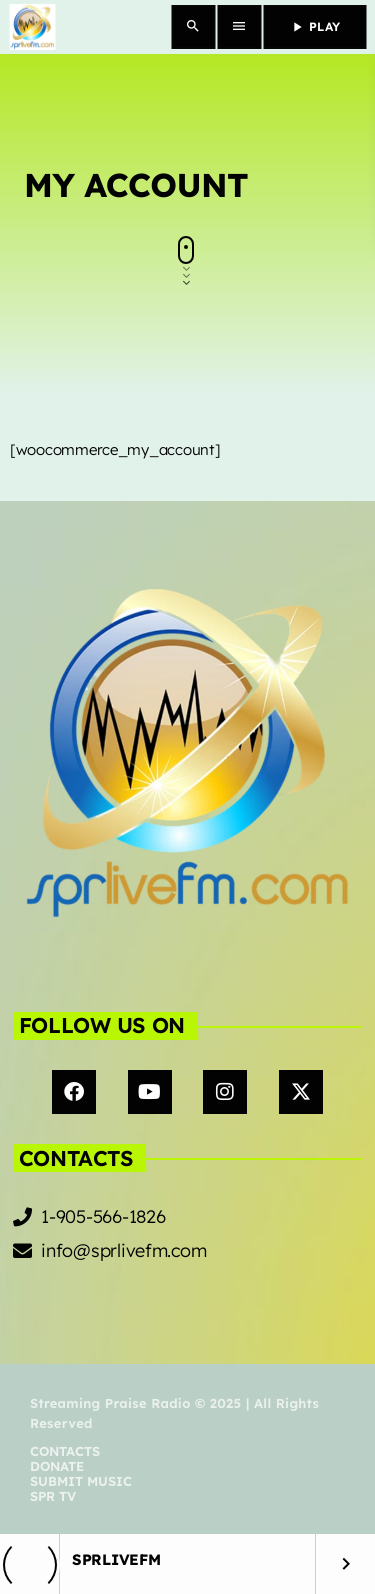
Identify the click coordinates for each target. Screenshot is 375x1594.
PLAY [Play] (314, 27)
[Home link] (32, 27)
